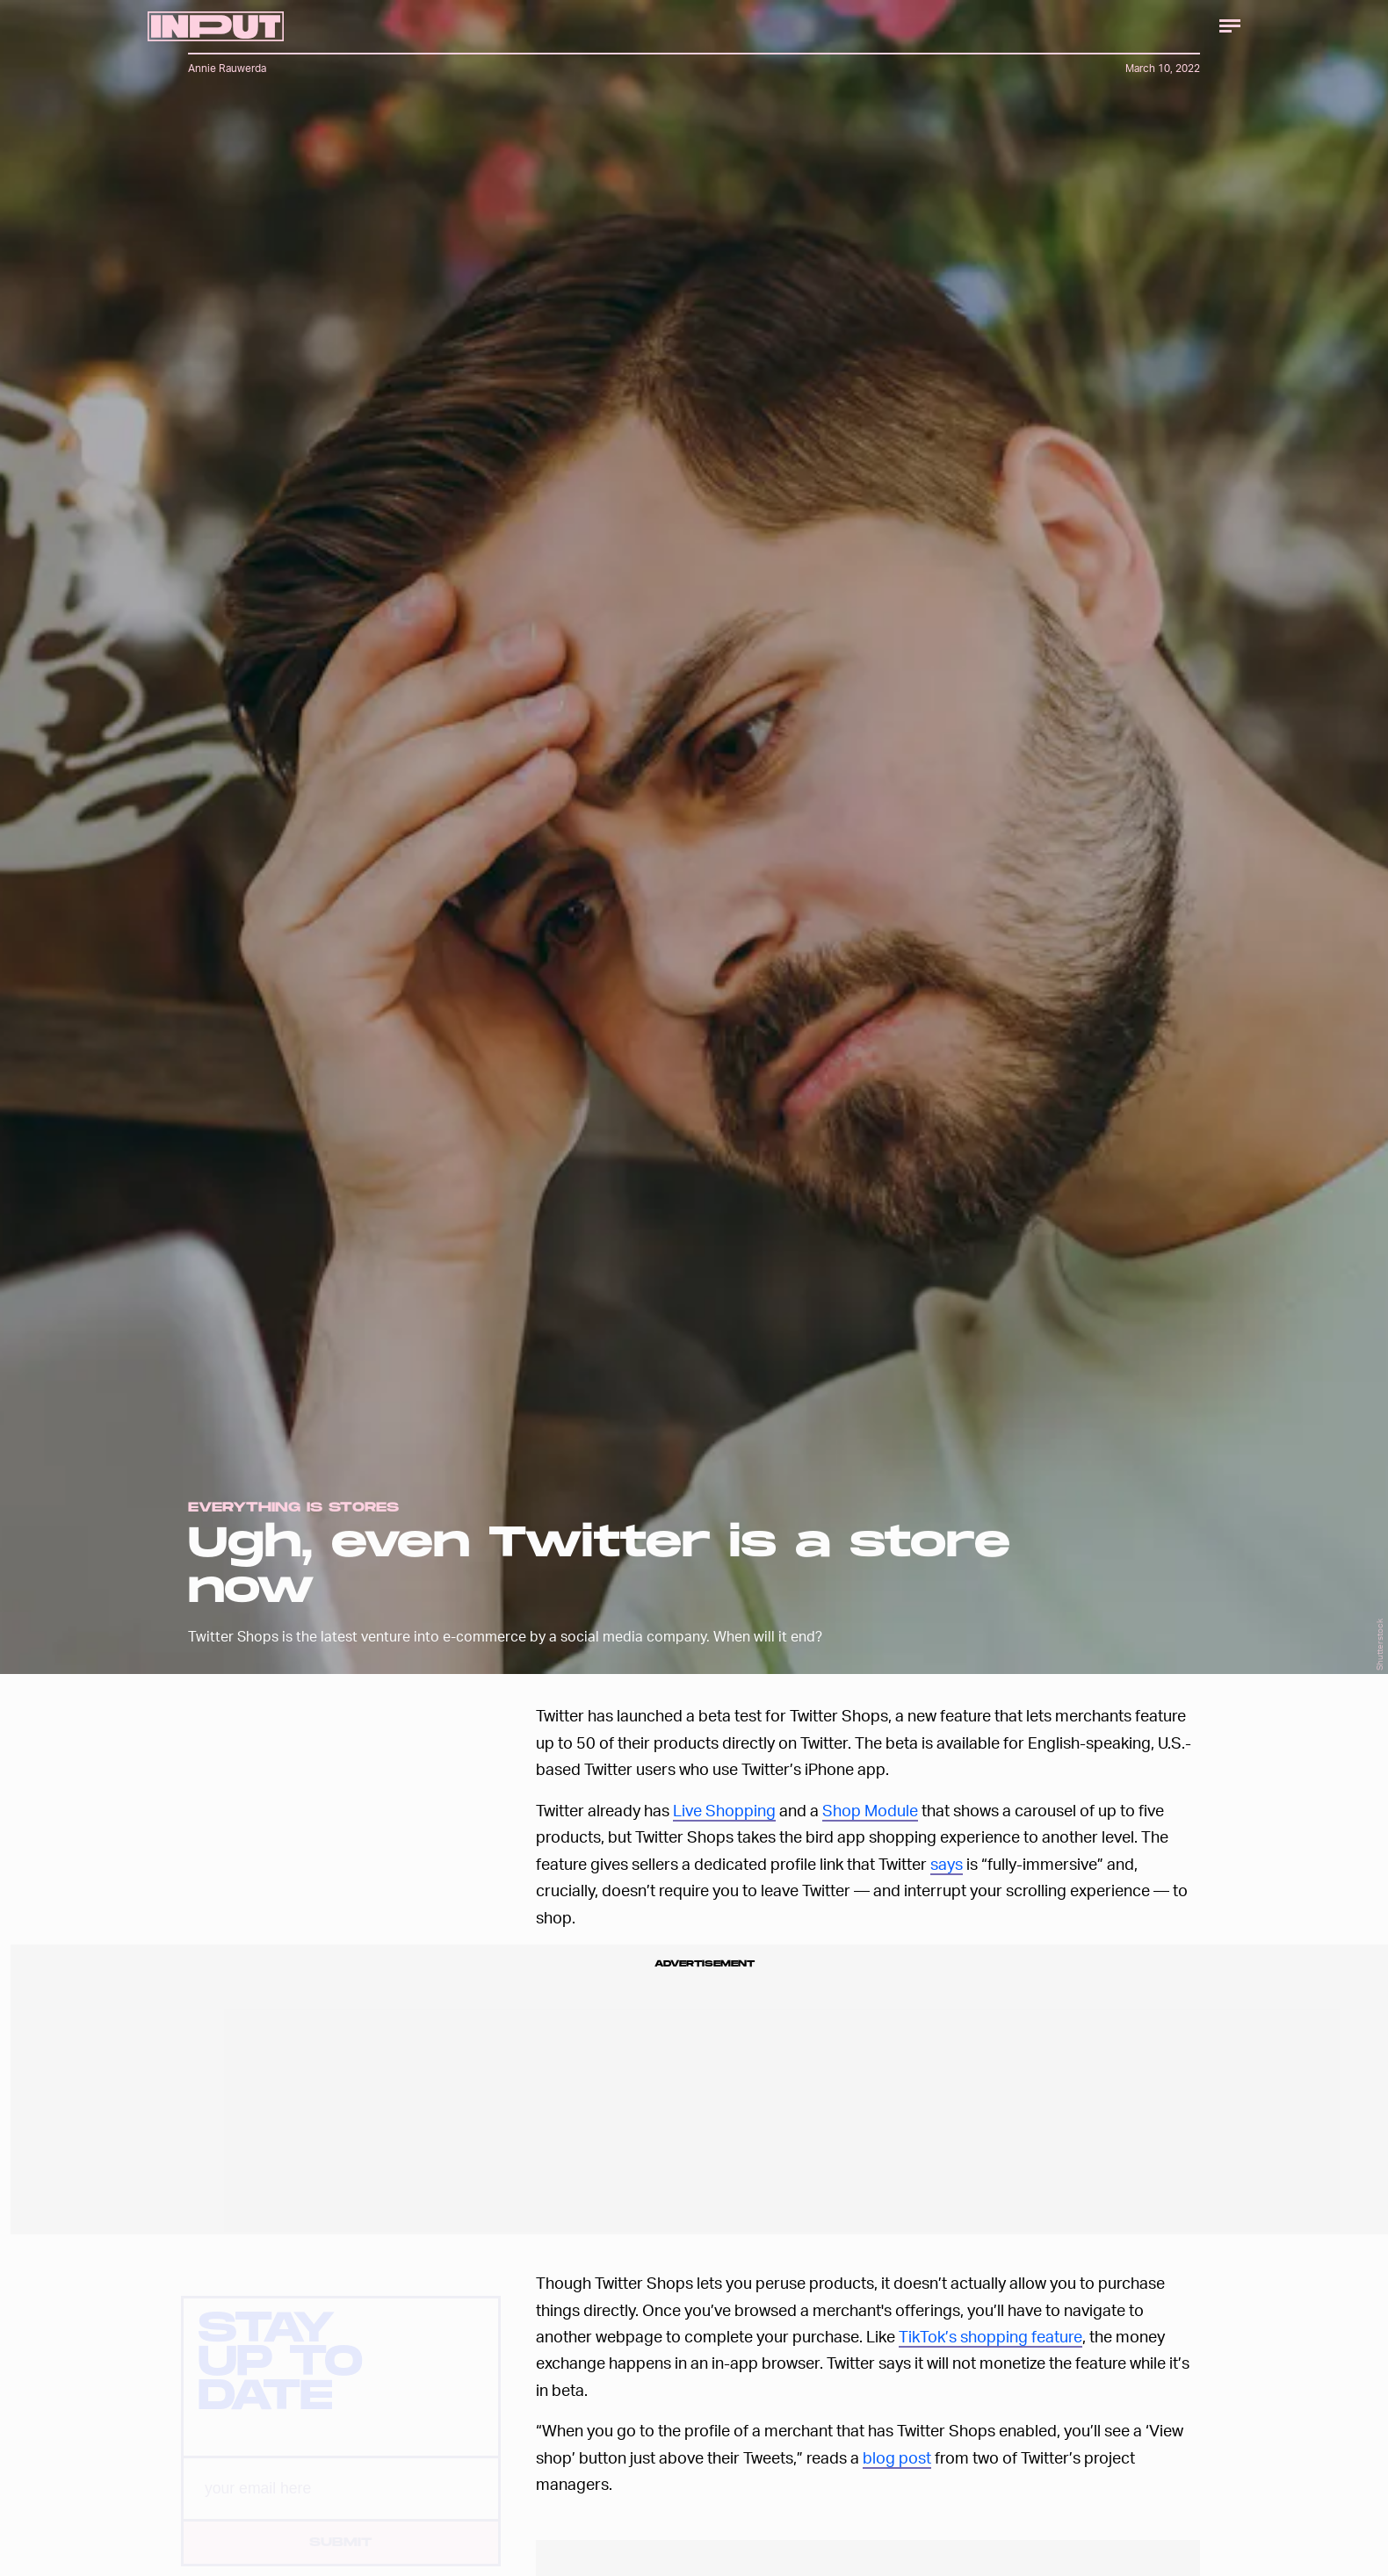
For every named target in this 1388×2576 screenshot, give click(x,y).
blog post (897, 2457)
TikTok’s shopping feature (990, 2336)
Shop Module (870, 1810)
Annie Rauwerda (227, 68)
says (946, 1863)
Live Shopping (724, 1810)
